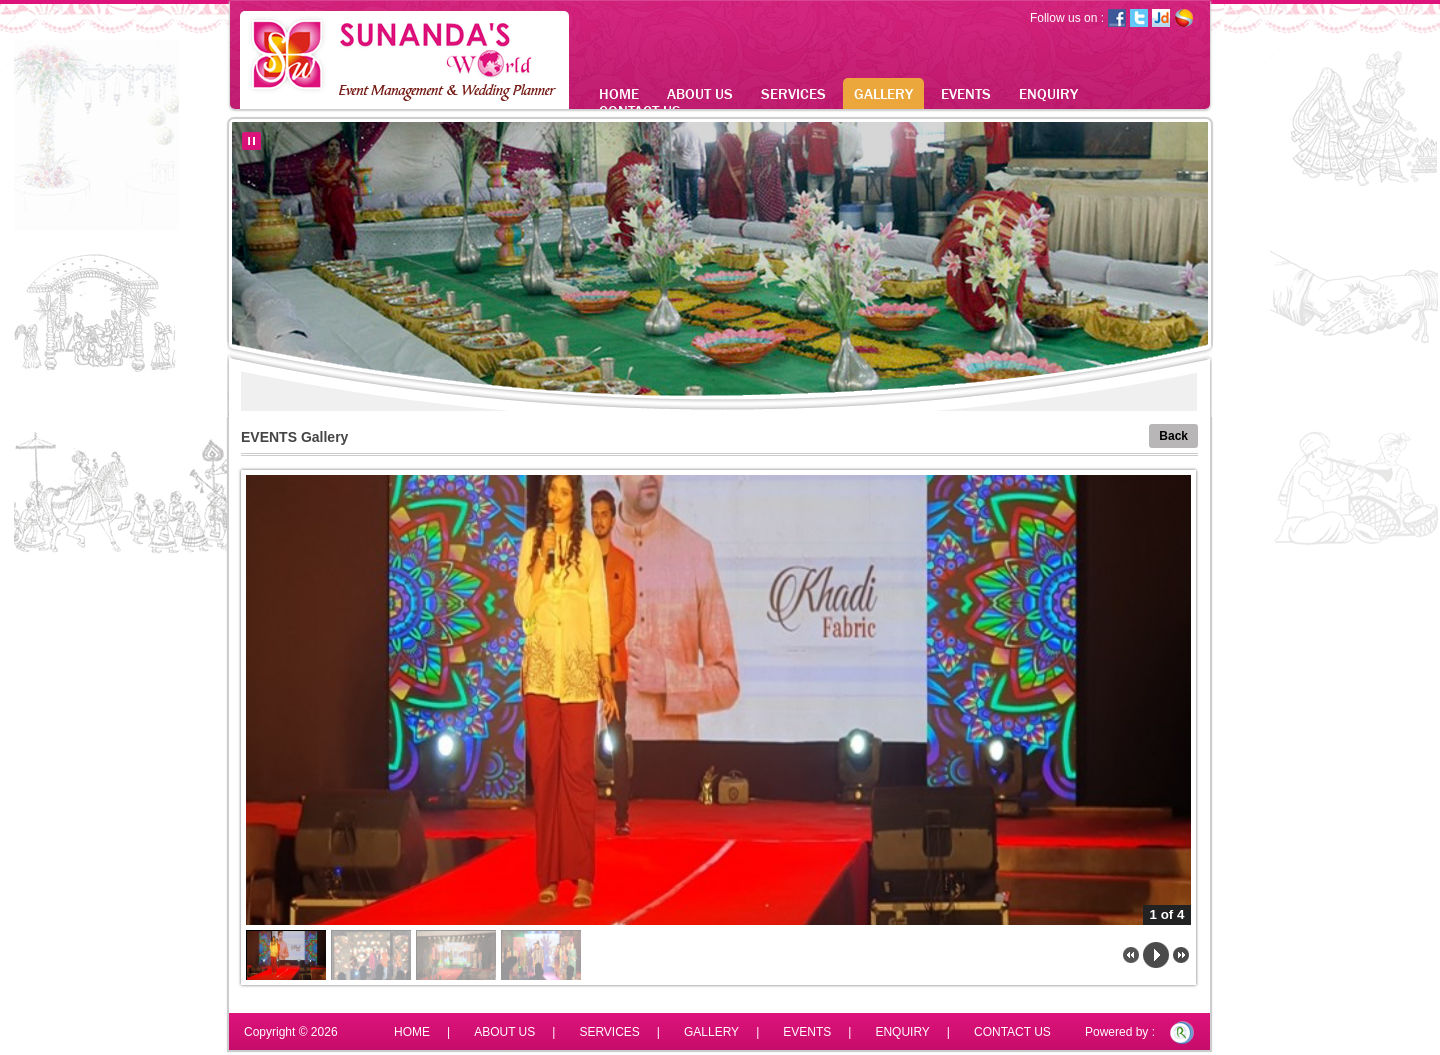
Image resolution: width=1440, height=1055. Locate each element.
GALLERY (883, 93)
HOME (619, 93)
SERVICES (793, 93)
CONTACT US (1012, 1032)
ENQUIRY (1048, 93)
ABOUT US (700, 93)
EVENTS (966, 93)
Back (1173, 436)
